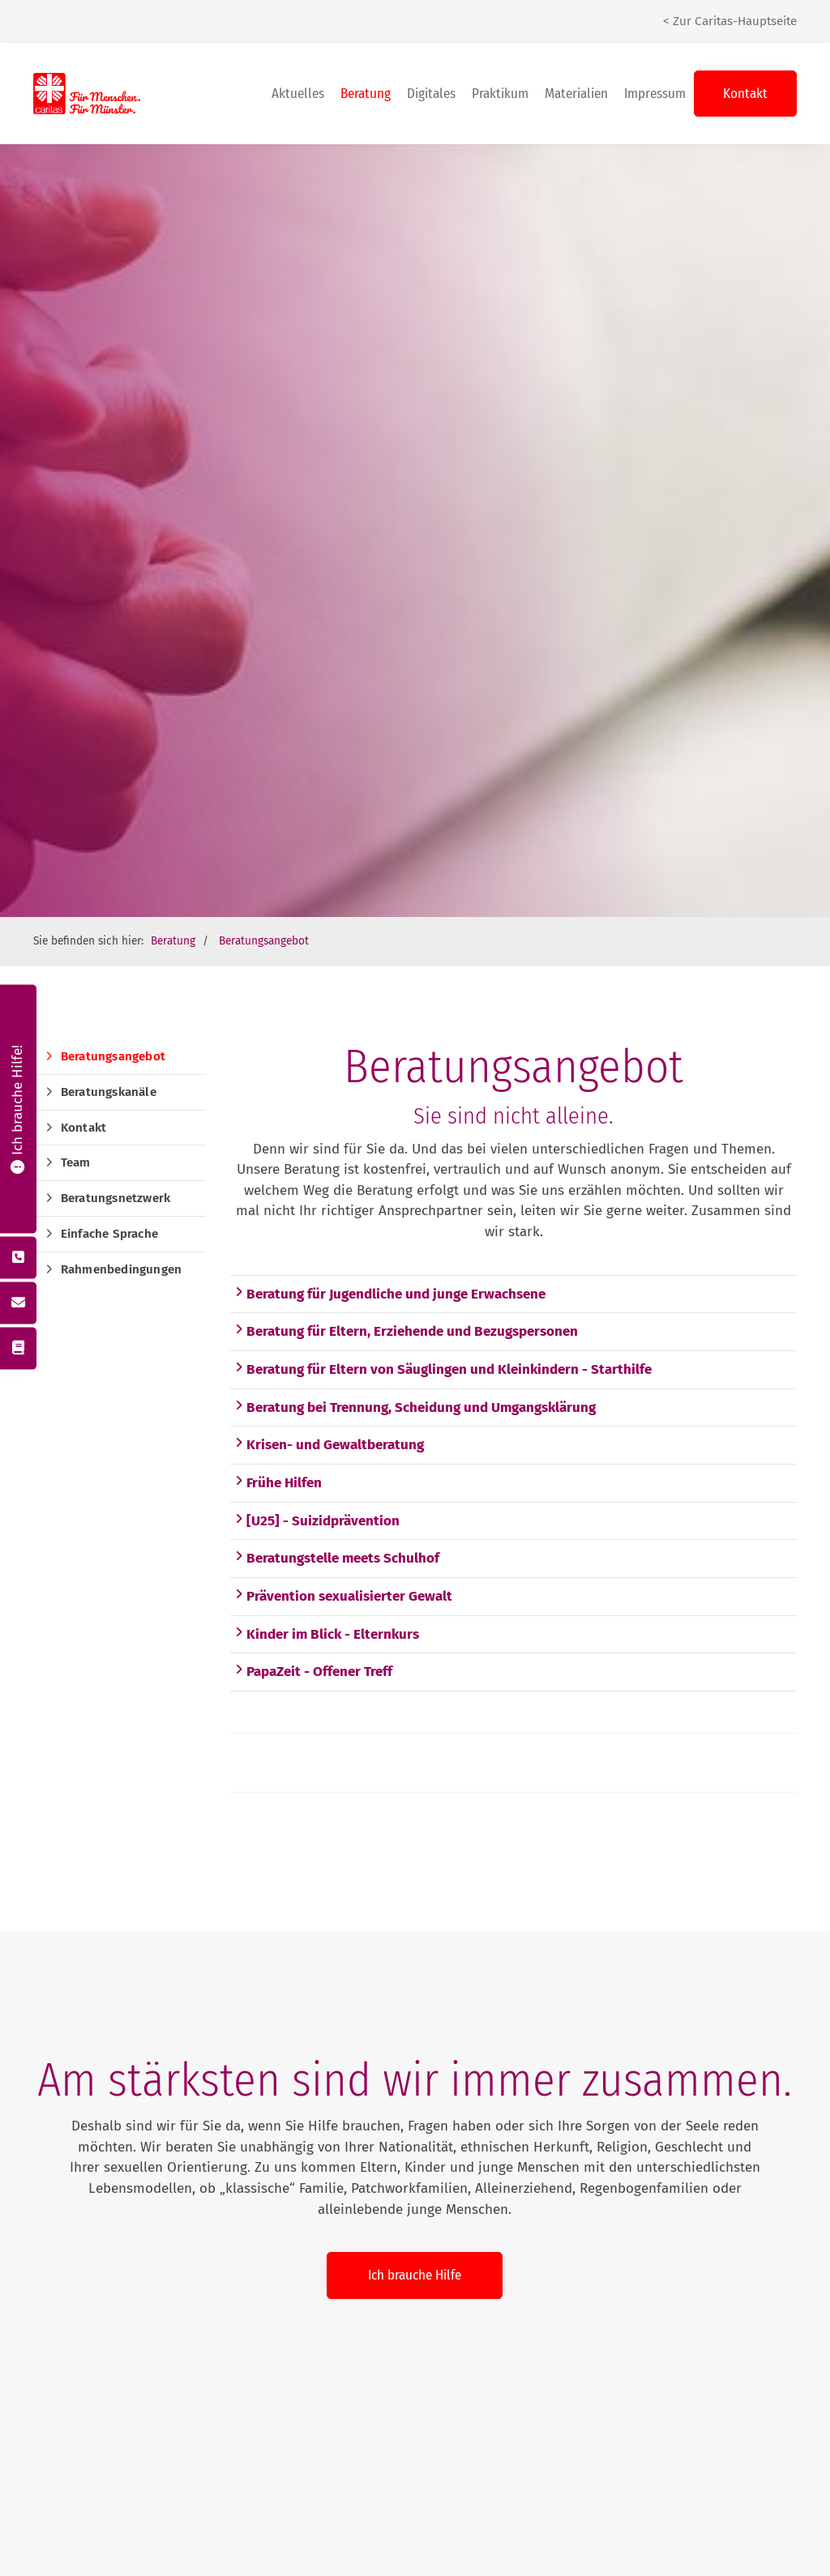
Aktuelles (298, 93)
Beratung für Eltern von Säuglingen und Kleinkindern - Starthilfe (443, 1369)
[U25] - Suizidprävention (317, 1520)
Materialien (576, 93)
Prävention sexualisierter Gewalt (343, 1596)
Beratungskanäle (108, 1092)
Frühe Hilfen (278, 1482)
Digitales (431, 93)
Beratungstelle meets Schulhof (336, 1558)
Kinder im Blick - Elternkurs (326, 1634)
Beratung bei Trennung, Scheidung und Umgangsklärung (415, 1407)
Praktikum (500, 93)
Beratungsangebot (264, 941)
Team (76, 1162)
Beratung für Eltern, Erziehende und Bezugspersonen (406, 1331)
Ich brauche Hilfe (414, 2275)
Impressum (655, 93)
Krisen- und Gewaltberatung (329, 1444)
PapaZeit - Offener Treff (313, 1671)
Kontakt (745, 93)
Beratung (365, 93)
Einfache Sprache (109, 1233)
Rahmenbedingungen (121, 1269)
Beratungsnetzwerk (115, 1198)
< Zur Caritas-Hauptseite (730, 21)
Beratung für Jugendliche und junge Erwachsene (389, 1294)
